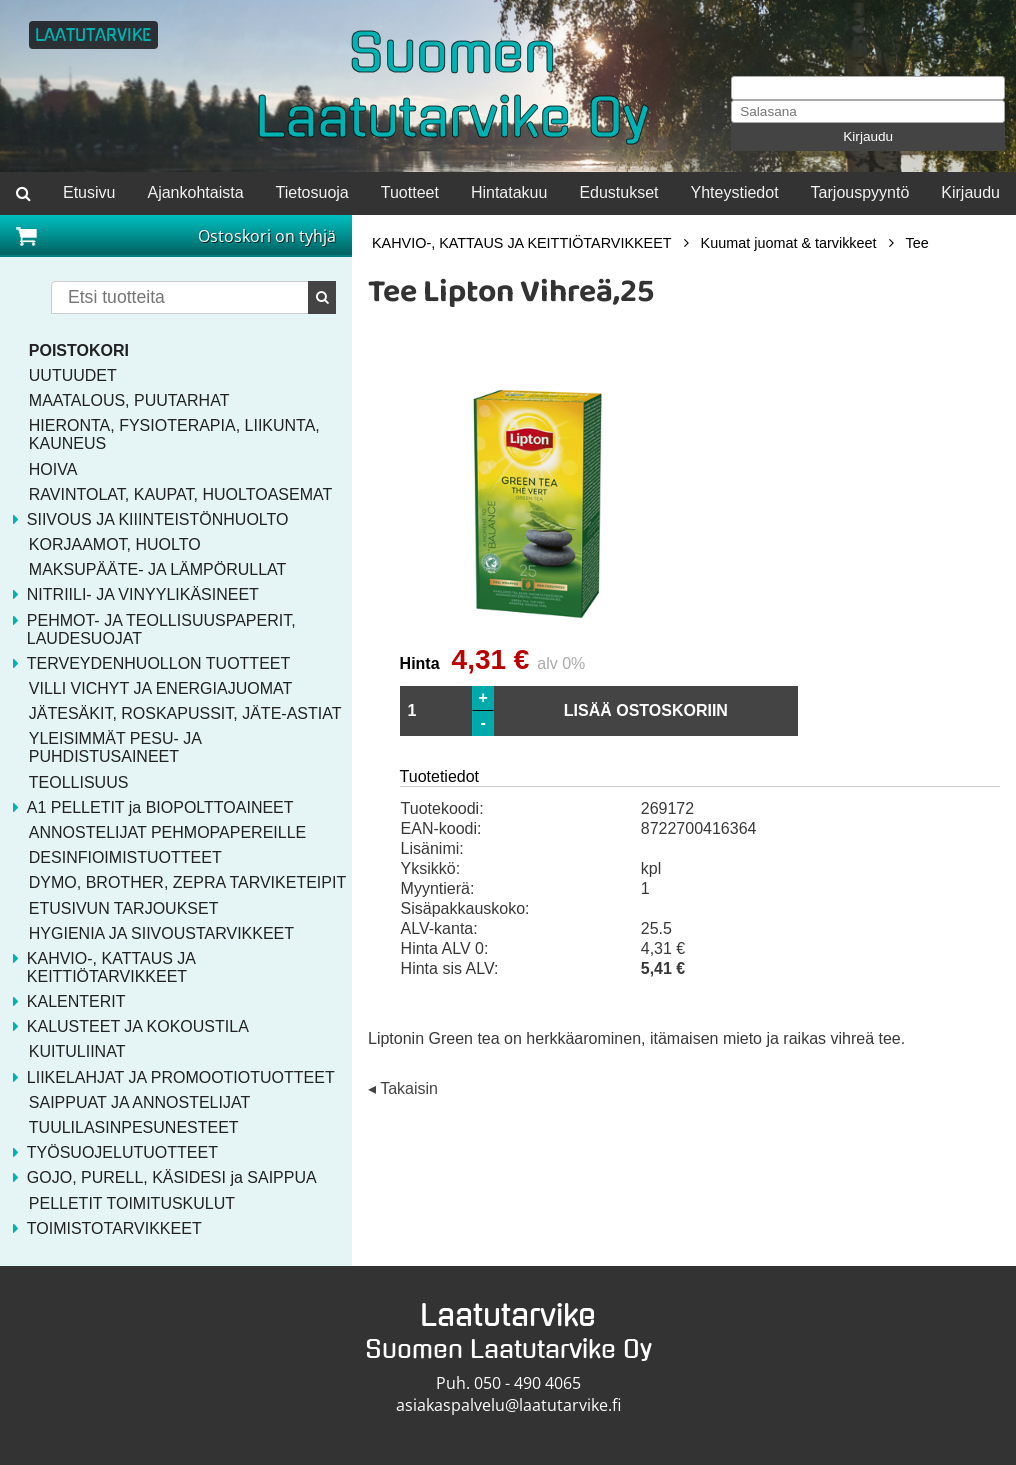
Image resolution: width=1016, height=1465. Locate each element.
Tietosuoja (312, 192)
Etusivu (89, 192)
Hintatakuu (509, 192)
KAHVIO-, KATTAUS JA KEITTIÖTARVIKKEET (522, 243)
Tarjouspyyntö (860, 192)
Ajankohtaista (195, 192)
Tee (917, 243)
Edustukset (618, 192)
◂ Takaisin (403, 1089)
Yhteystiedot (735, 192)
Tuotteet (410, 192)
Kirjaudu (868, 136)
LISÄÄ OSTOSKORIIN (646, 710)
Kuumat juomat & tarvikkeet (789, 243)
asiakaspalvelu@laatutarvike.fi (508, 1405)
